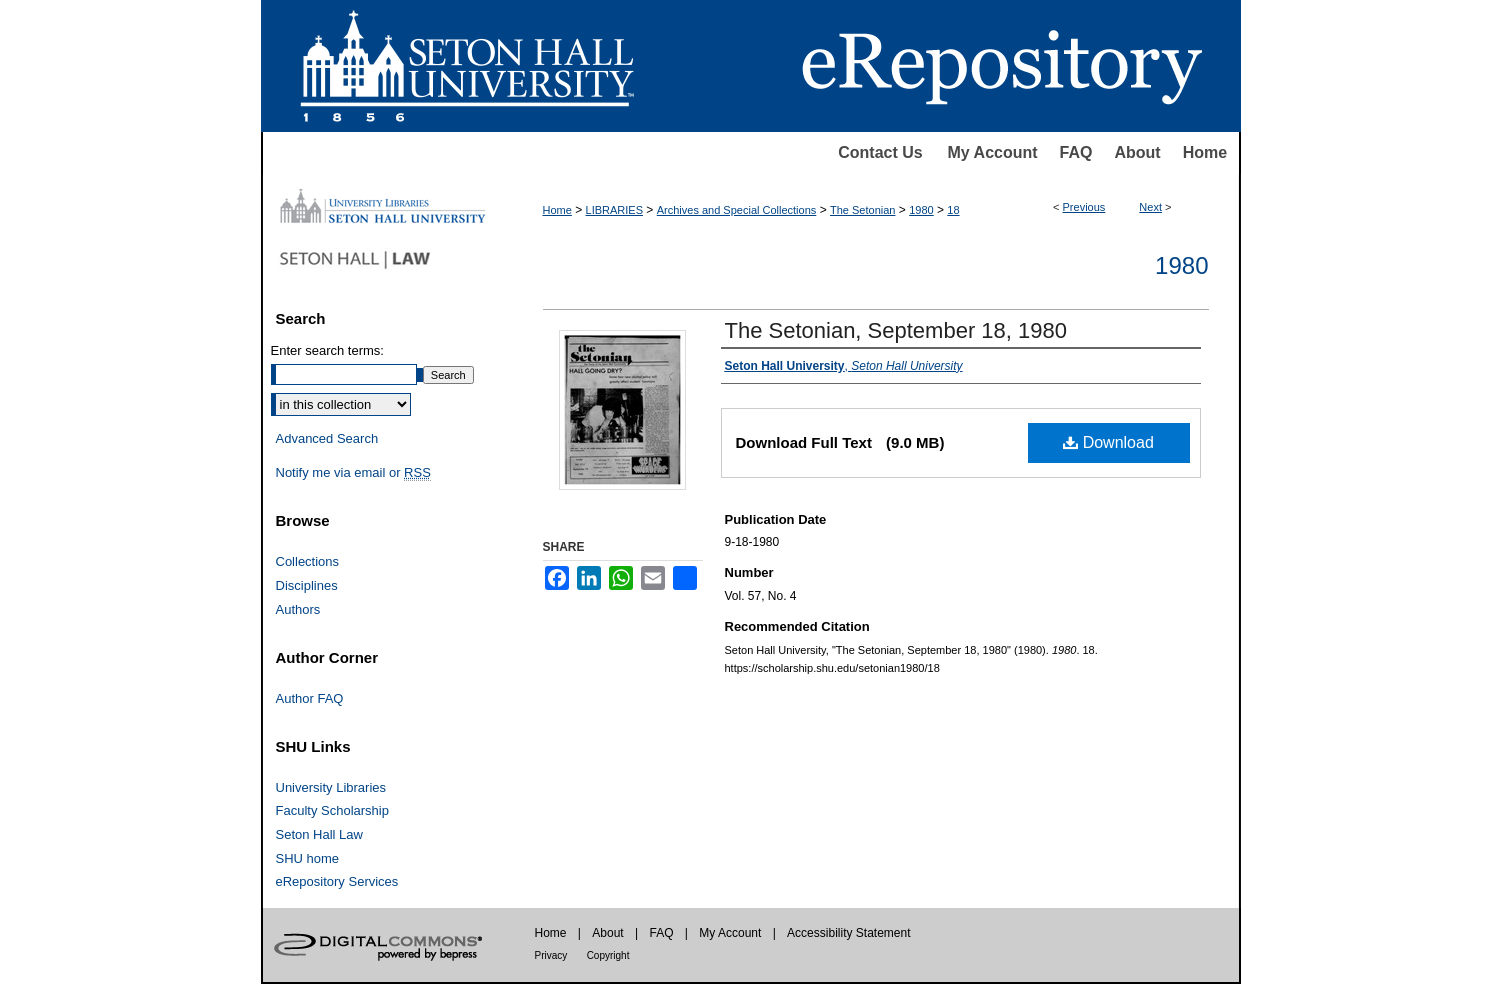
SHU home (308, 858)
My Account (993, 152)
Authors (298, 609)
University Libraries (331, 787)
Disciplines (307, 585)
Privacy (551, 955)
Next (1150, 207)
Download (1108, 442)
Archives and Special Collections (737, 210)
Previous (1084, 207)
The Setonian (862, 210)
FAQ (1076, 152)
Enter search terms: (327, 350)
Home (1205, 152)
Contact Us (880, 152)
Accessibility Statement (848, 933)
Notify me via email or (353, 473)
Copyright (608, 955)
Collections (308, 561)
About (1137, 152)
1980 (921, 210)
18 (953, 210)
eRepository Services (337, 881)
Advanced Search (327, 438)
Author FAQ (310, 698)
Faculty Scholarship (332, 810)
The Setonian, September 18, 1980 (896, 330)
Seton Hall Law (319, 834)
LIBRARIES (614, 210)
